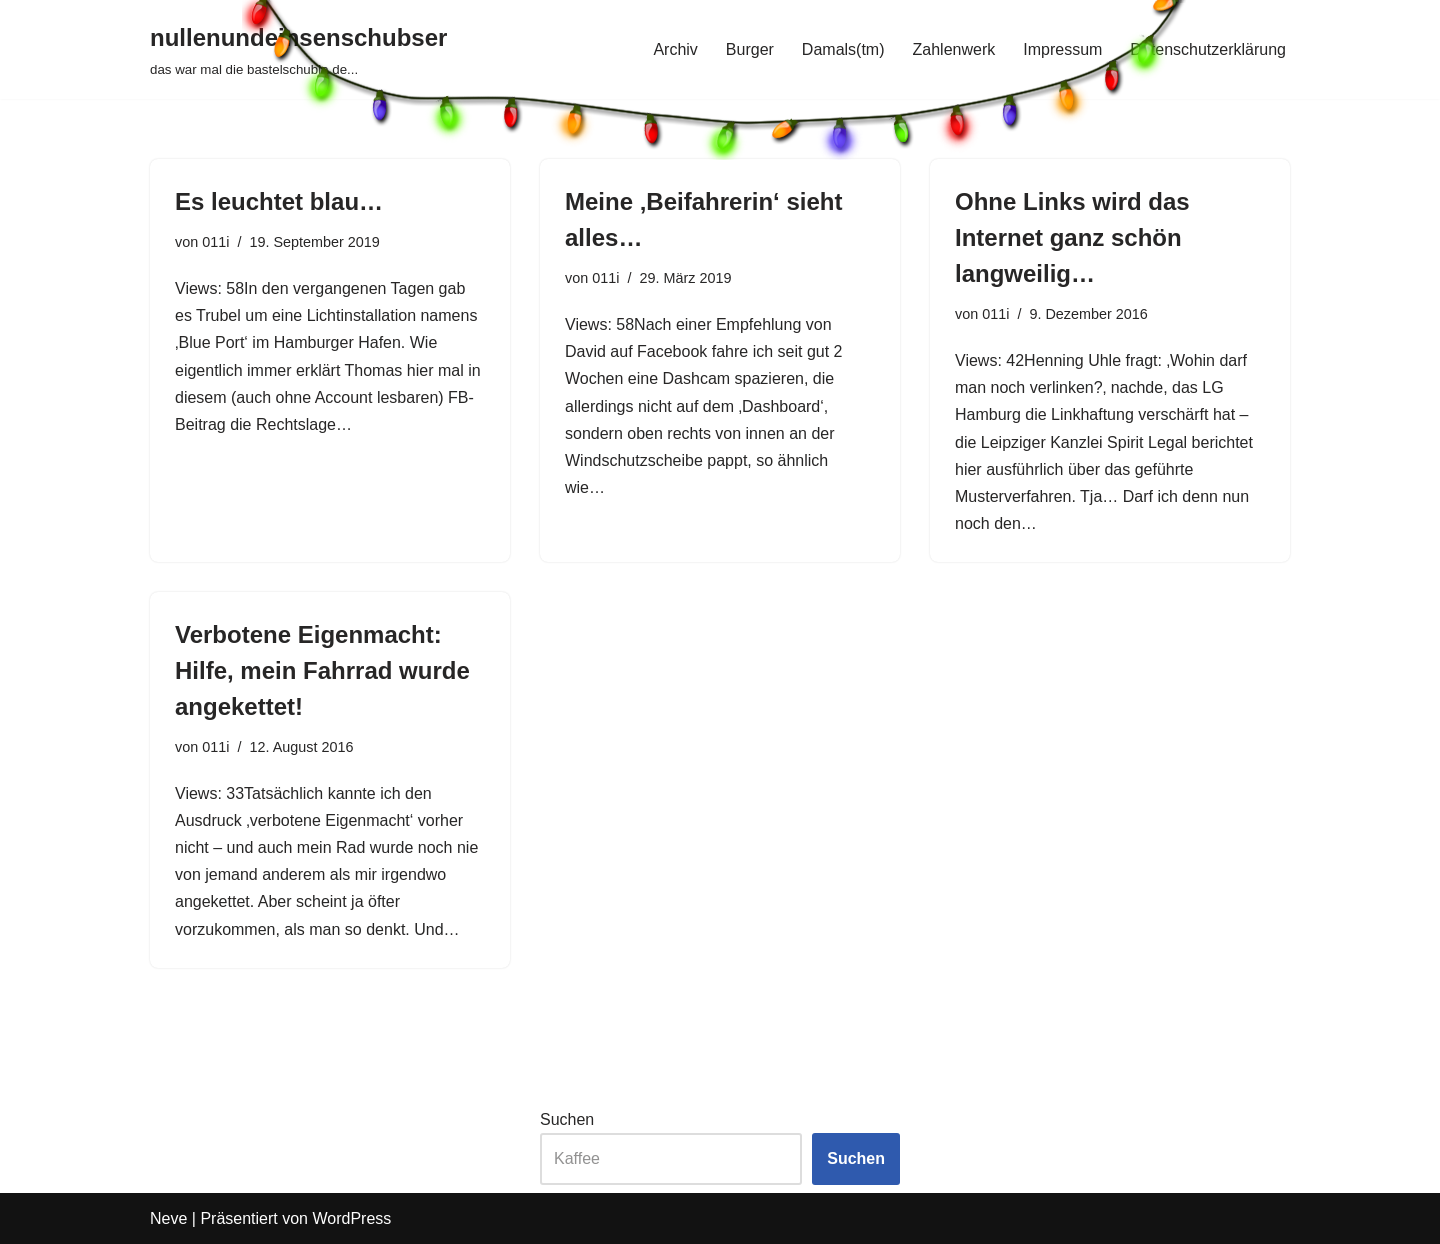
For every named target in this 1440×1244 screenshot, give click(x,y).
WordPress (351, 1218)
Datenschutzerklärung (1208, 49)
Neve (168, 1218)
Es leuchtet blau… (279, 201)
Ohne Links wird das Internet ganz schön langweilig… (1072, 237)
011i (215, 242)
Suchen (567, 1119)
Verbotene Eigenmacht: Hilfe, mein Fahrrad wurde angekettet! (322, 670)
